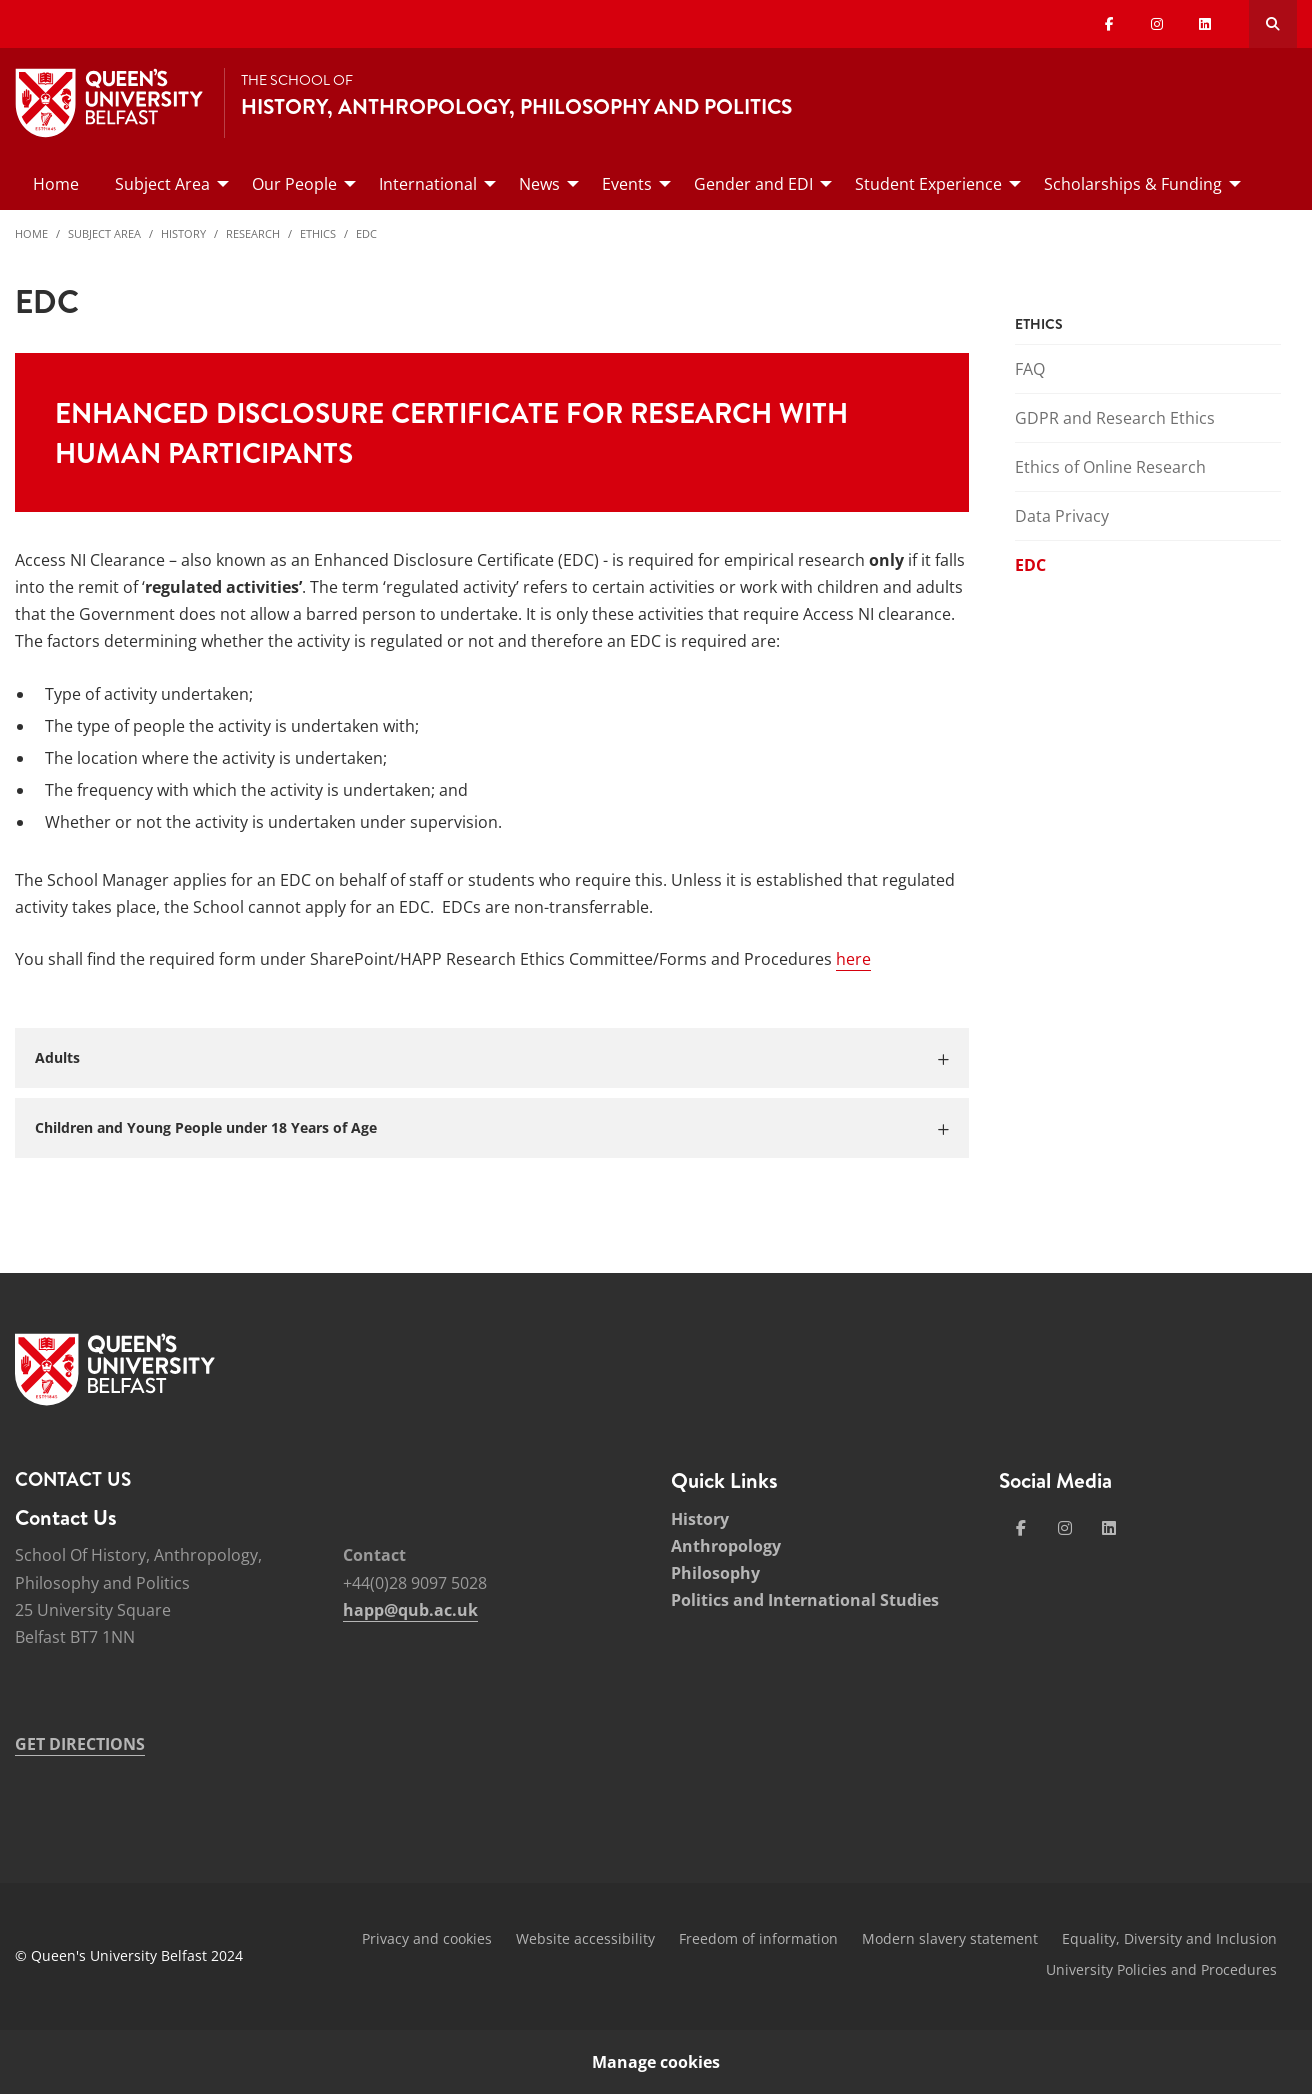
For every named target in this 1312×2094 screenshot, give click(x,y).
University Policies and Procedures (1161, 1969)
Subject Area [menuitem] (162, 184)
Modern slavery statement (950, 1938)
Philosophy (715, 1573)
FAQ (1030, 369)
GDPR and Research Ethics (1115, 418)
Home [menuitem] (56, 184)
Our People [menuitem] (294, 184)
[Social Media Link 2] (1065, 1528)
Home (31, 233)
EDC (366, 233)
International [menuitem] (428, 184)
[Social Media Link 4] (1109, 1528)
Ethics (318, 233)
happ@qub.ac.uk (410, 1610)
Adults (57, 1057)
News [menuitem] (539, 184)
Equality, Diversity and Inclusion (1169, 1938)
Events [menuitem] (627, 184)
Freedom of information (758, 1938)
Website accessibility (585, 1938)
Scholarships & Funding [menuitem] (1133, 184)
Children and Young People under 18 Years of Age (206, 1127)
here (853, 959)
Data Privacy (1062, 516)
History (183, 233)
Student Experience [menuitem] (928, 184)
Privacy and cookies (427, 1938)
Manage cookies (656, 2062)
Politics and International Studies (805, 1600)
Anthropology (726, 1546)
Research (253, 233)
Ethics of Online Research (1110, 467)
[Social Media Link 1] (1021, 1528)
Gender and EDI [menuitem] (753, 184)
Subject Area (104, 233)
